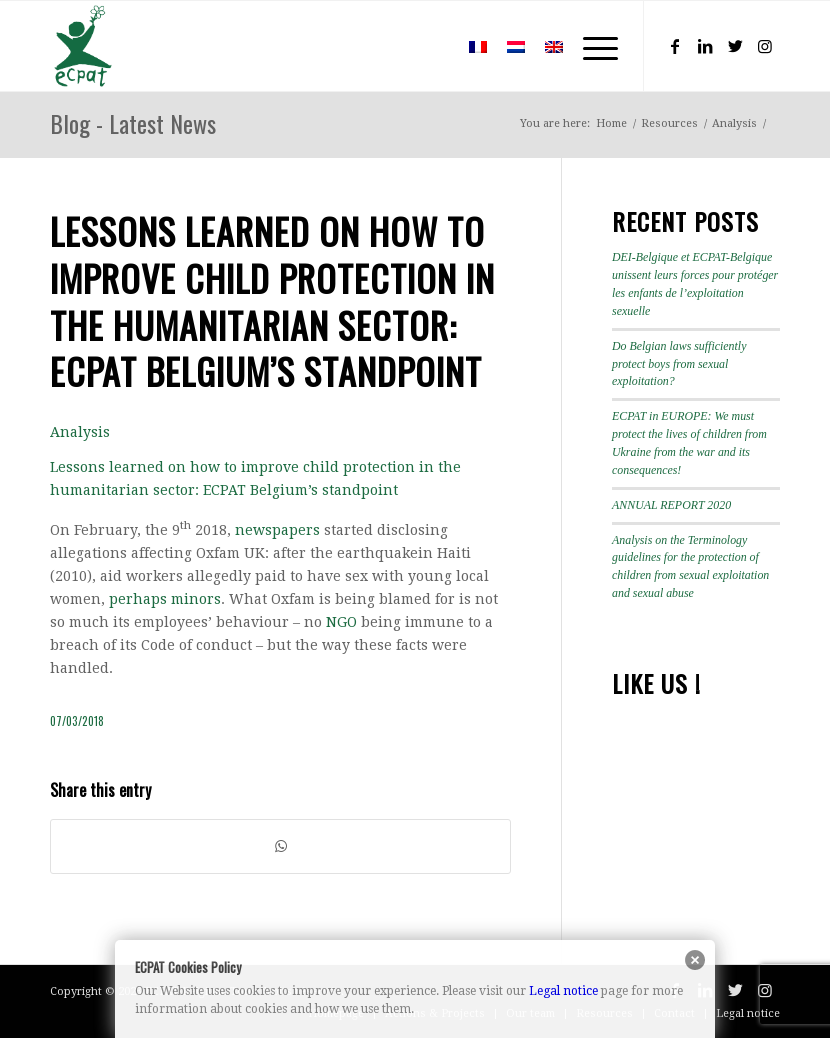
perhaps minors (165, 599)
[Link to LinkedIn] (705, 46)
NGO (341, 622)
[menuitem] (429, 46)
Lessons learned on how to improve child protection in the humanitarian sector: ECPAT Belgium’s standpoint (272, 300)
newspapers (277, 530)
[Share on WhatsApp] (280, 846)
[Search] (429, 46)
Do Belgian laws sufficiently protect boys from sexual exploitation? (679, 364)
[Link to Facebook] (675, 46)
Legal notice (563, 991)
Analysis (80, 432)
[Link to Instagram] (765, 46)
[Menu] (590, 46)
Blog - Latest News (133, 123)
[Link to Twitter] (735, 46)
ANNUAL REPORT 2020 (671, 505)
